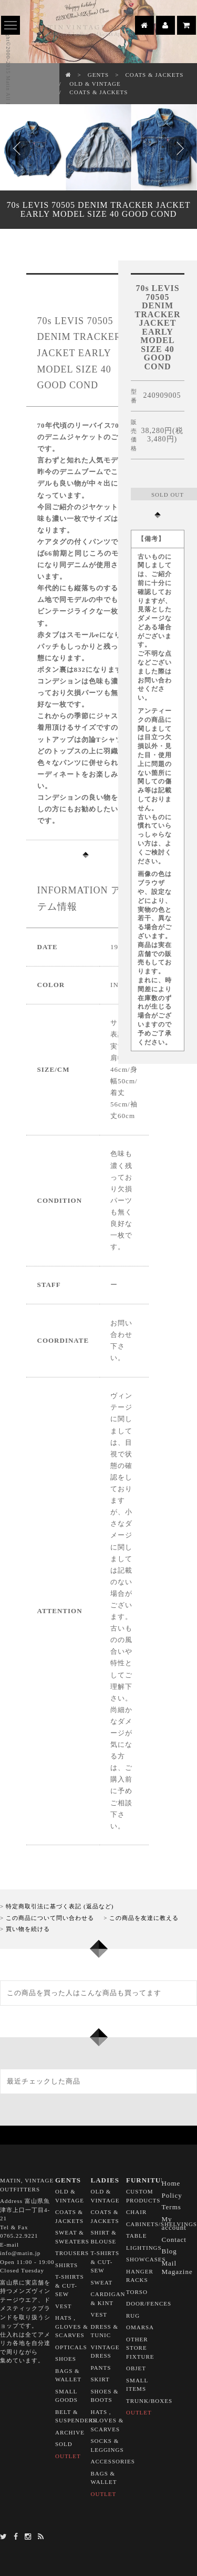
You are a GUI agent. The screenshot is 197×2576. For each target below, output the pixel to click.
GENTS (98, 75)
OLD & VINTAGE (94, 83)
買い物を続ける (28, 1929)
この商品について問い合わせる (50, 1918)
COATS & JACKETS (154, 75)
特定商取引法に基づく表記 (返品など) (59, 1906)
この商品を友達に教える (144, 1918)
